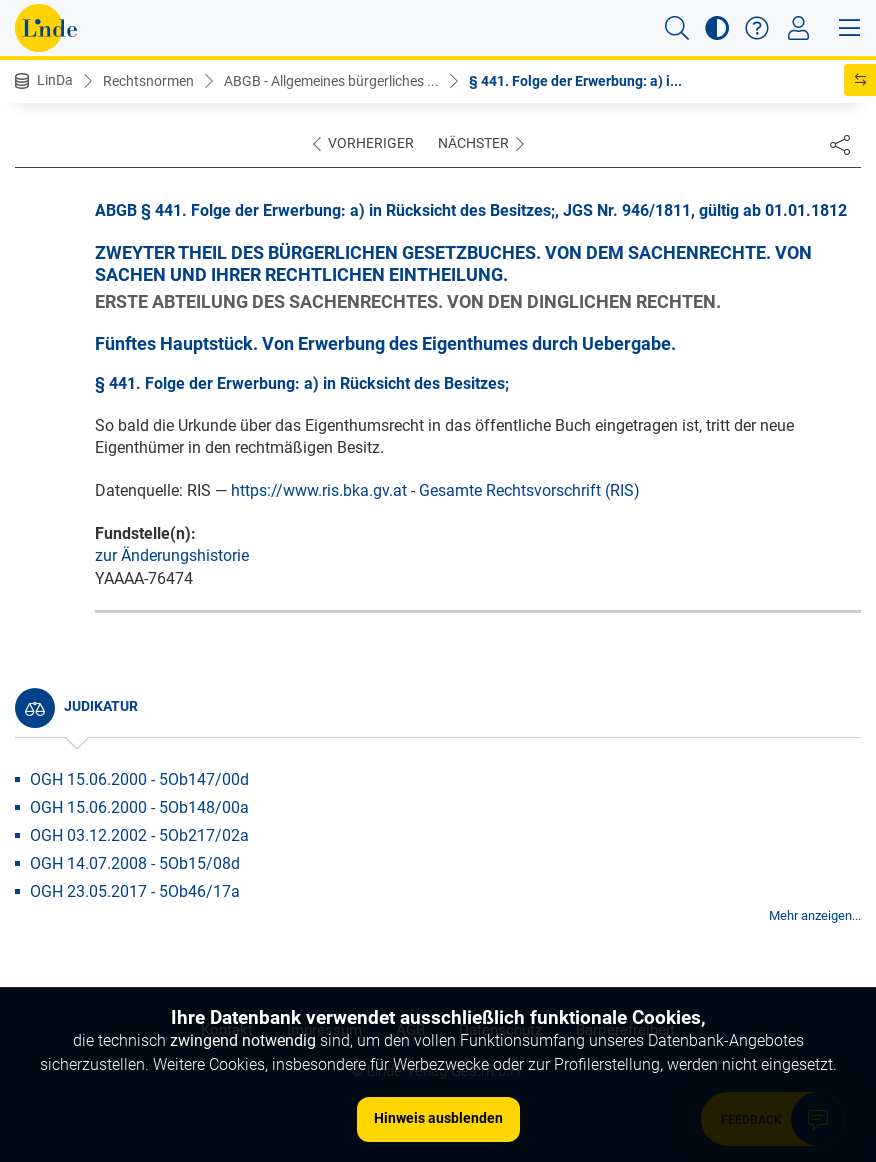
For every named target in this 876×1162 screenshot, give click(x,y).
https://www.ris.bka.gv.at (319, 490)
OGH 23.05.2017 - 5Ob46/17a (135, 891)
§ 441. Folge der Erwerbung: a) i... (575, 81)
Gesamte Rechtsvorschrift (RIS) (529, 490)
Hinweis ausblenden (438, 1118)
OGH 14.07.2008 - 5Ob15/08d (135, 863)
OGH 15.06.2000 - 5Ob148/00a (139, 807)
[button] (677, 28)
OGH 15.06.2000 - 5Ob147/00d (139, 779)
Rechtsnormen (148, 81)
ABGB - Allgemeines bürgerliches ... (331, 81)
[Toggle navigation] (798, 28)
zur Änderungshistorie (172, 555)
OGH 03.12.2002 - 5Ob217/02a (139, 835)
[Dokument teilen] (840, 144)
